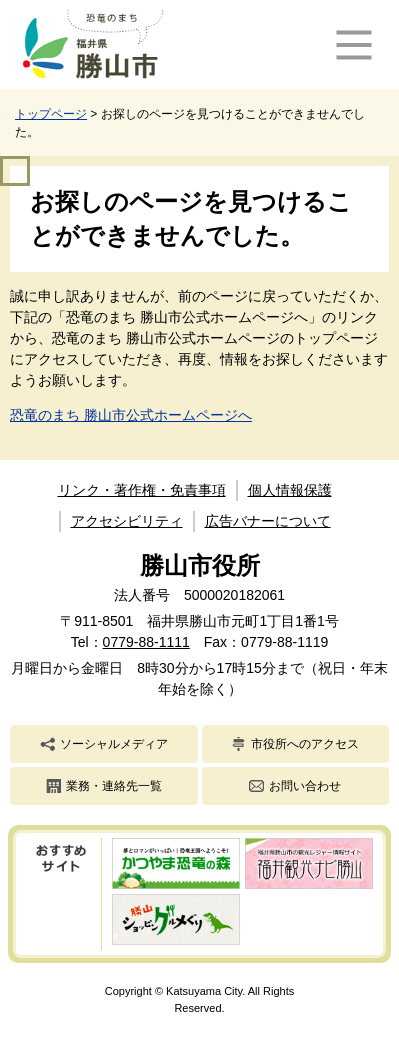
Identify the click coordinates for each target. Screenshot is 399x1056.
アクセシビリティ (127, 521)
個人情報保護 (290, 490)
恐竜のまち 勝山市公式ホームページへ (131, 415)
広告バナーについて (268, 521)
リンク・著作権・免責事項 (142, 490)
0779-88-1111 (146, 642)
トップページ (51, 114)
